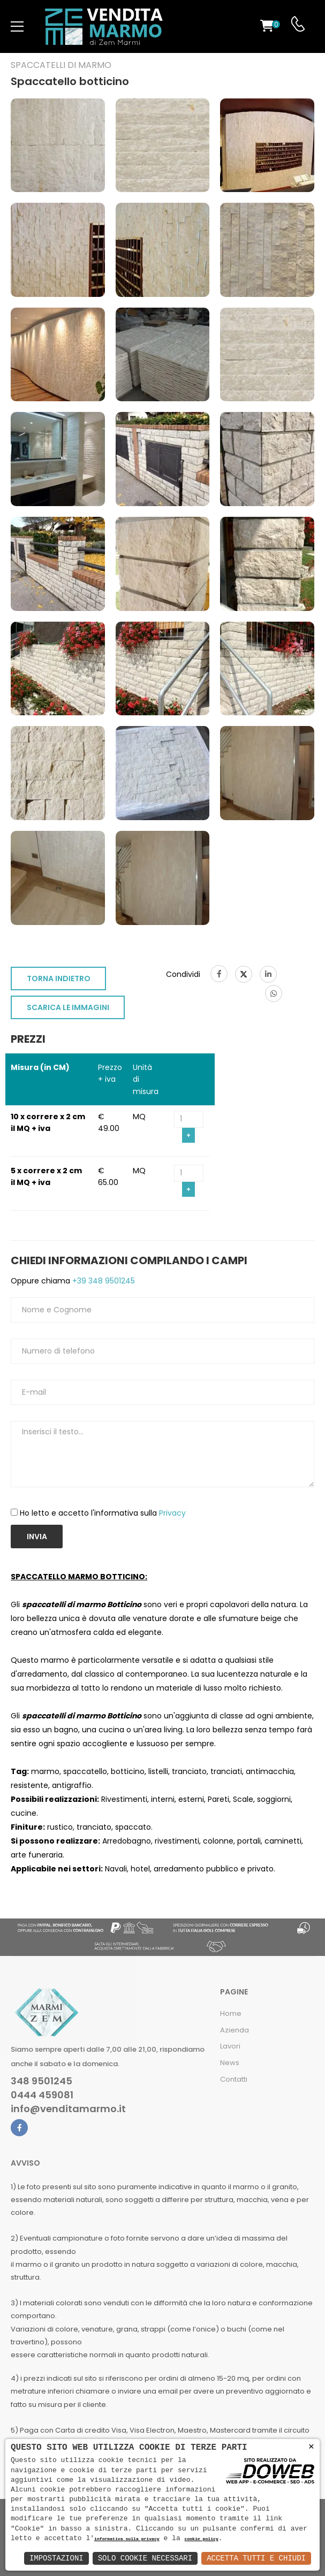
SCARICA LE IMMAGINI (68, 1007)
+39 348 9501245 (102, 1280)
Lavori (230, 2046)
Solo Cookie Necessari (145, 2558)
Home (230, 2013)
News (229, 2063)
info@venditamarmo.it (68, 2109)
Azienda (234, 2030)
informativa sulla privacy (127, 2539)
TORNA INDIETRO (58, 978)
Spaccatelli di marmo (61, 65)
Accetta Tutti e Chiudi (256, 2558)
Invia (37, 1536)
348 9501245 (41, 2081)
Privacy (172, 1513)
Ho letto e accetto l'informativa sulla (103, 1513)
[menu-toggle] (17, 26)
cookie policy (201, 2539)
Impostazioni (56, 2558)
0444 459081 (42, 2095)
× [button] (311, 2446)
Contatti (233, 2079)
